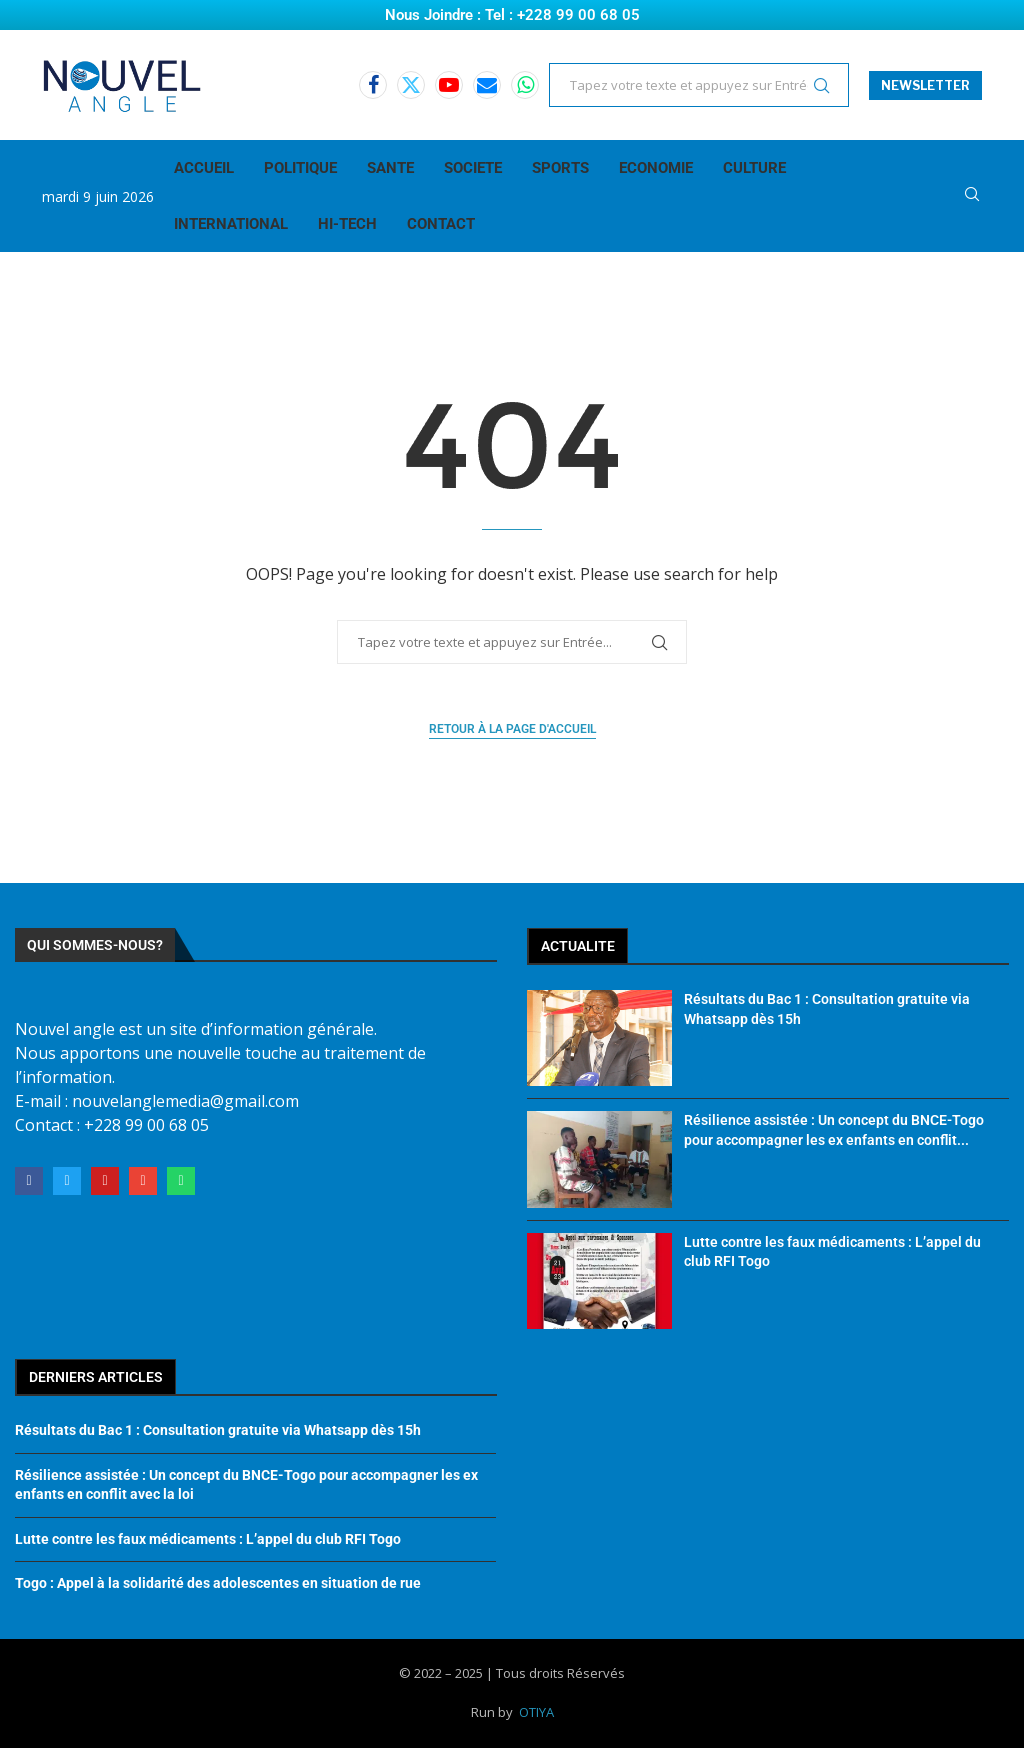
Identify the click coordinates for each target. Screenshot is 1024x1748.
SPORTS (560, 168)
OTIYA (536, 1712)
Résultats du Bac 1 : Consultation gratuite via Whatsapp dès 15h (218, 1430)
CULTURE (754, 168)
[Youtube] (449, 85)
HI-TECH (347, 224)
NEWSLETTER (925, 85)
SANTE (390, 168)
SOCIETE (473, 168)
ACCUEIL (204, 168)
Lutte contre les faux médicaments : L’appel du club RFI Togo (208, 1539)
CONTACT (441, 224)
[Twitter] (411, 85)
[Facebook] (373, 85)
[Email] (487, 85)
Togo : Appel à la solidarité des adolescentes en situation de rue (218, 1583)
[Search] (972, 196)
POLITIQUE (300, 168)
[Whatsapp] (525, 85)
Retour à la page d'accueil (512, 729)
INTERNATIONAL (231, 224)
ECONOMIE (656, 168)
